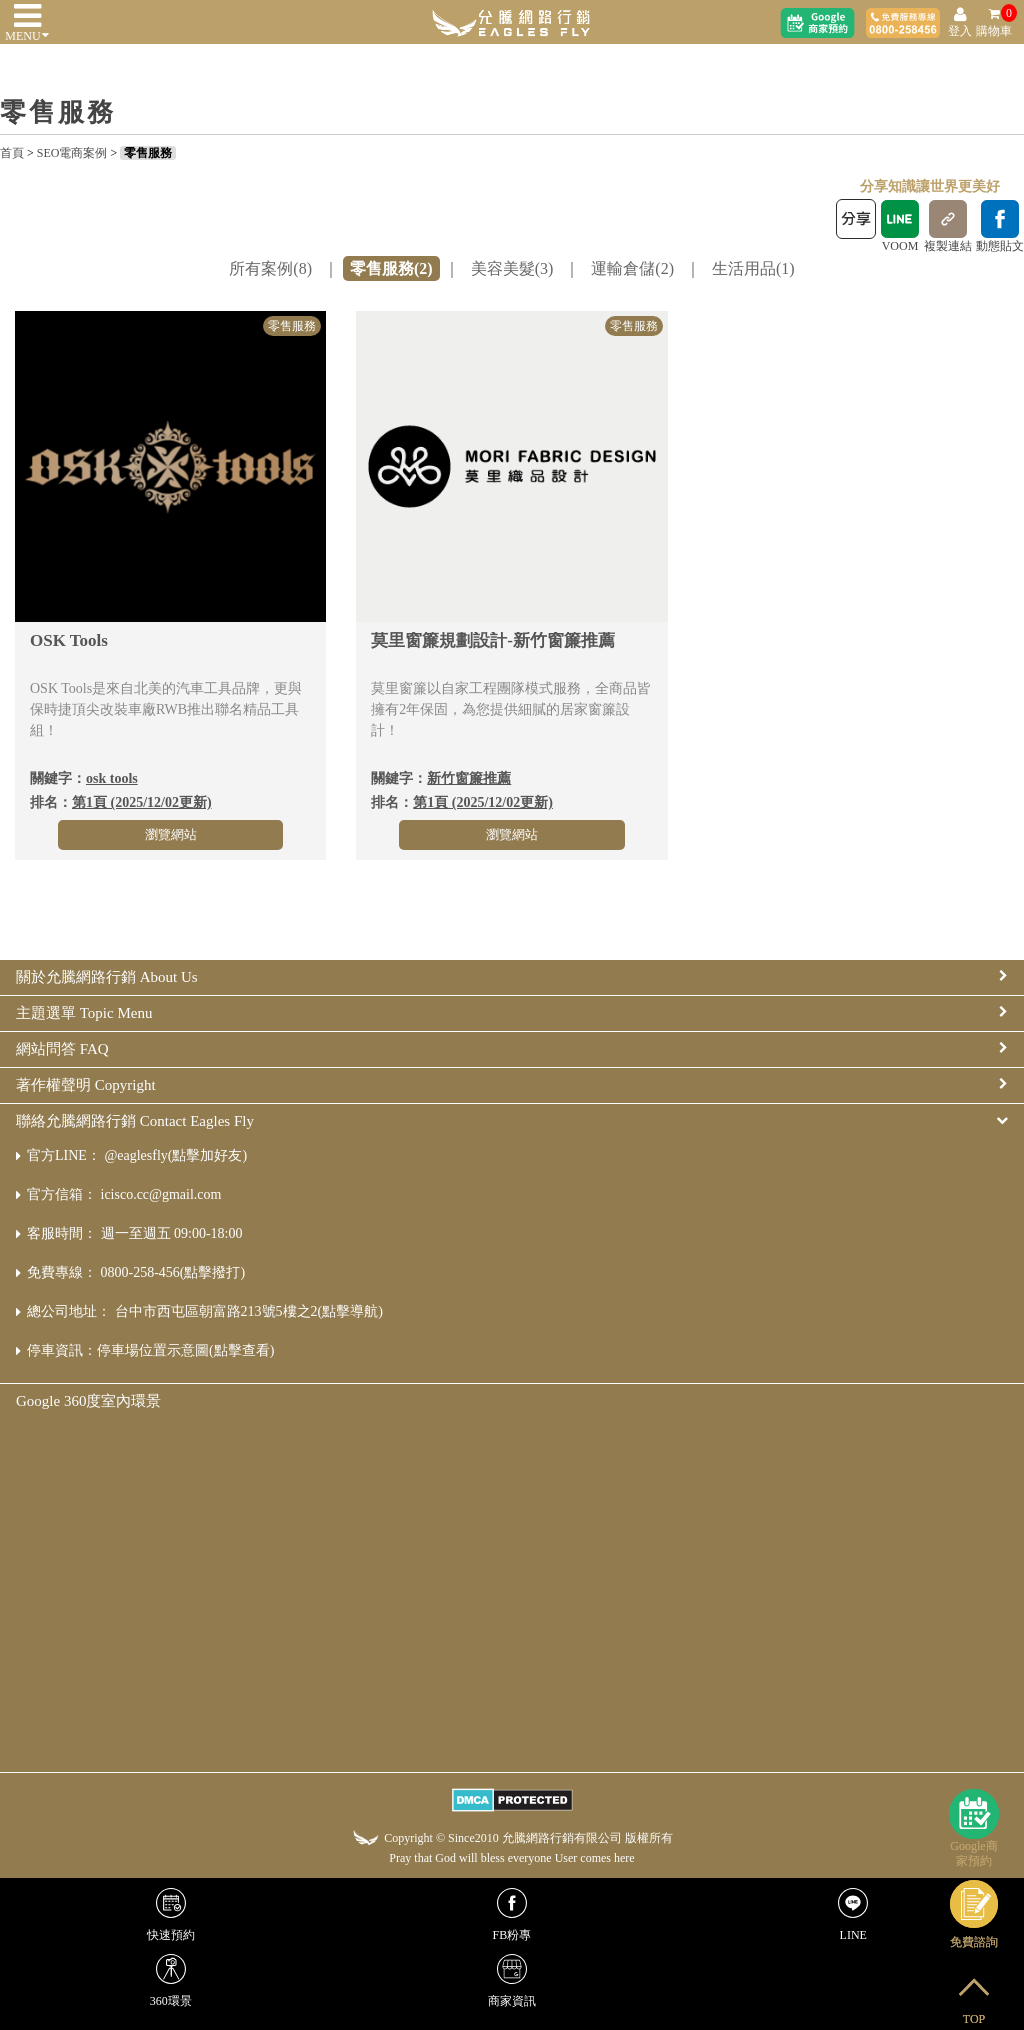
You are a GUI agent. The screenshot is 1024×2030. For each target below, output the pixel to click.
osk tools (112, 778)
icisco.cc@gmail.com (161, 1194)
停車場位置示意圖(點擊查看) (185, 1350)
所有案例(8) (270, 268)
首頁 (12, 153)
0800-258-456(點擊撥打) (173, 1272)
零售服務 (148, 153)
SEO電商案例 (72, 153)
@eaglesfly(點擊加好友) (175, 1155)
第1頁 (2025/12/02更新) (142, 802)
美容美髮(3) (512, 268)
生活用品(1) (753, 268)
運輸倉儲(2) (632, 268)
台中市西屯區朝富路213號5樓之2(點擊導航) (249, 1311)
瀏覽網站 (171, 834)
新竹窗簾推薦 (469, 778)
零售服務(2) (391, 268)
